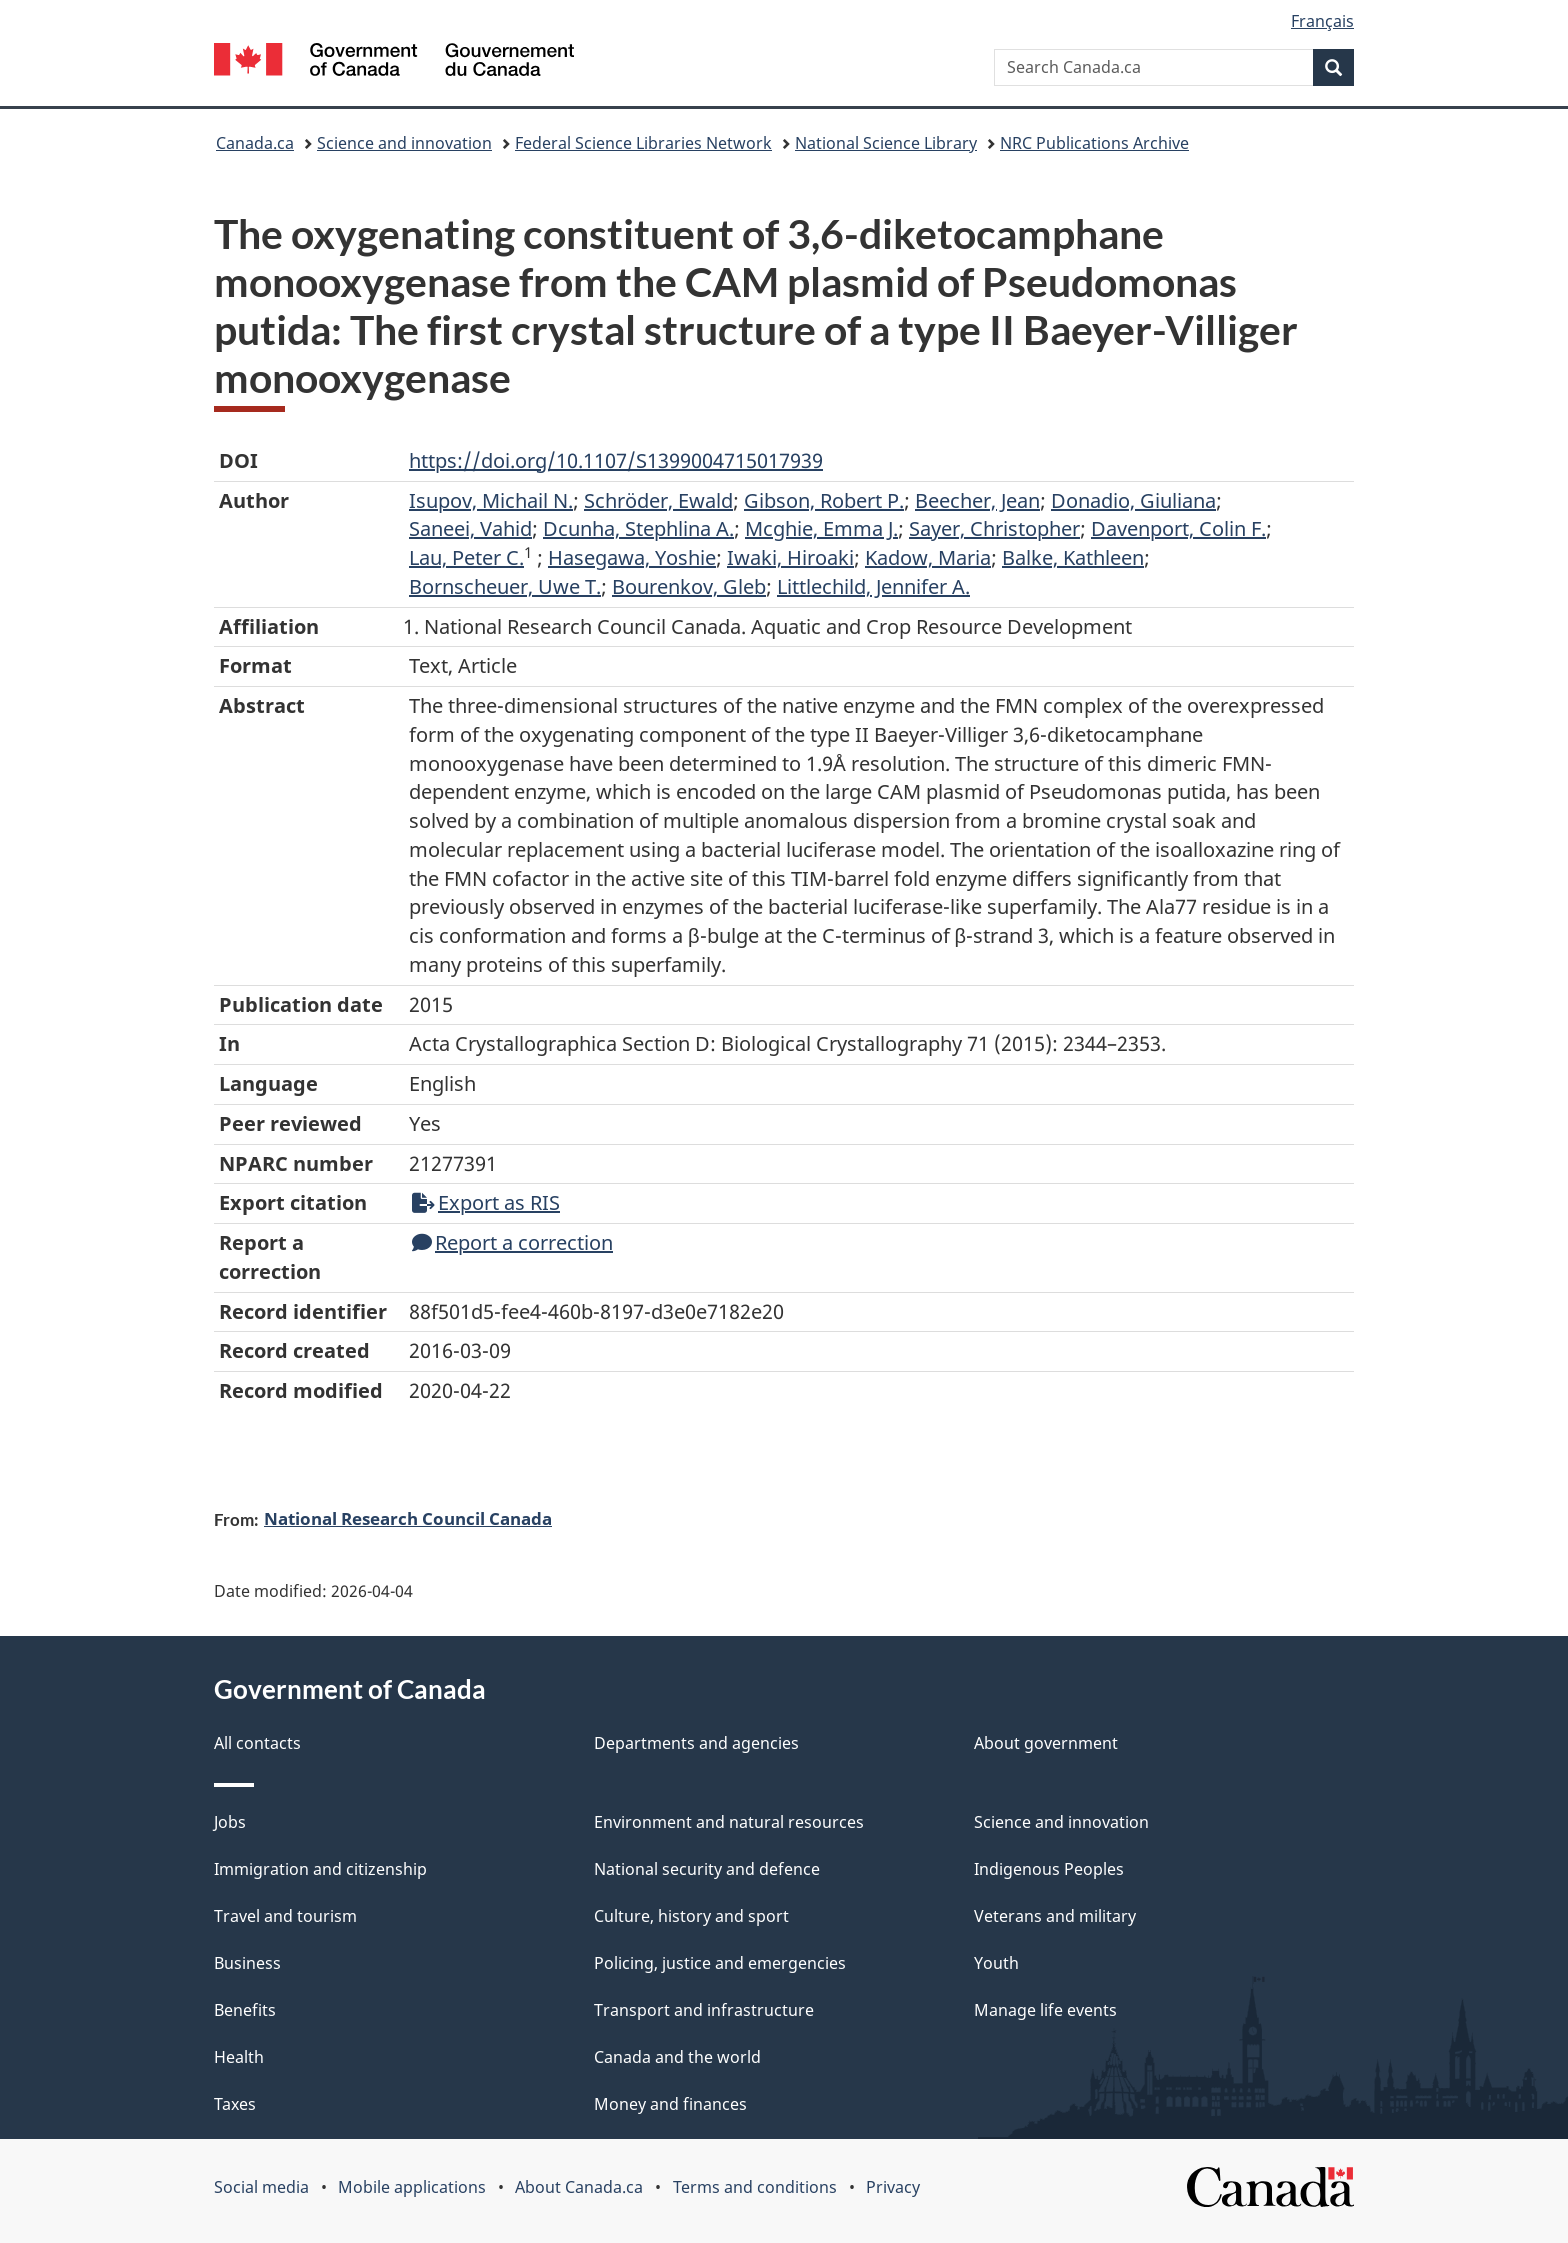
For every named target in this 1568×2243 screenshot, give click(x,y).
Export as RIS (486, 1202)
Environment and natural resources (729, 1822)
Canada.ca (255, 143)
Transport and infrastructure (704, 2010)
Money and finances (670, 2104)
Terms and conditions (755, 2187)
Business (247, 1963)
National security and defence (707, 1869)
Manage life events (1045, 2010)
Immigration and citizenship (320, 1869)
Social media (261, 2187)
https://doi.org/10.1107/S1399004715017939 (616, 460)
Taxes (235, 2104)
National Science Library (886, 143)
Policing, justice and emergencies (720, 1963)
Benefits (245, 2010)
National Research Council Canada (408, 1518)
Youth (996, 1963)
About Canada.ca (579, 2187)
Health (239, 2057)
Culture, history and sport (691, 1916)
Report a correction (512, 1242)
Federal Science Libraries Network (643, 143)
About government (1046, 1743)
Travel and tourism (285, 1916)
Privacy (893, 2187)
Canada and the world (677, 2057)
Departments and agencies (696, 1743)
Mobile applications (412, 2187)
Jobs (230, 1822)
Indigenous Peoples (1049, 1869)
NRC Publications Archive (1094, 143)
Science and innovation (404, 143)
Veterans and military (1055, 1916)
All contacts (257, 1743)
